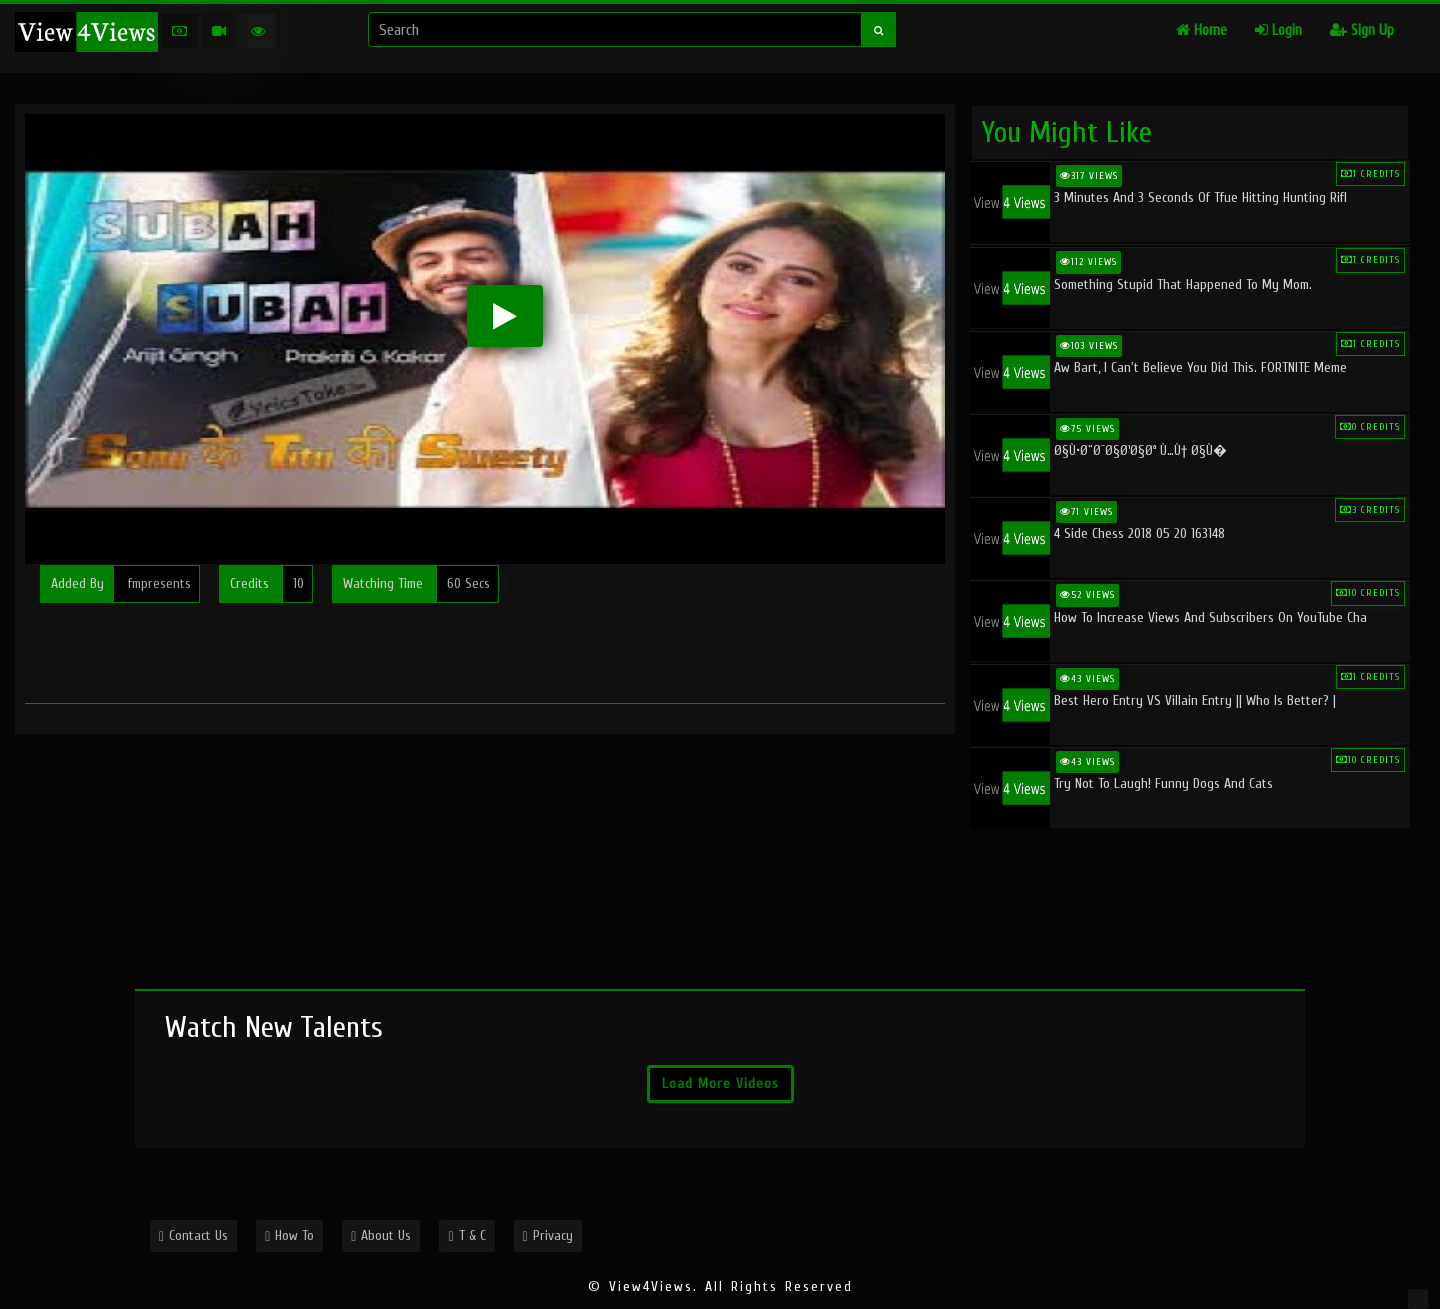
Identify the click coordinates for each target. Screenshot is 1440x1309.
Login (1278, 30)
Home (1201, 30)
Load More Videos (720, 1083)
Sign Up (1362, 30)
